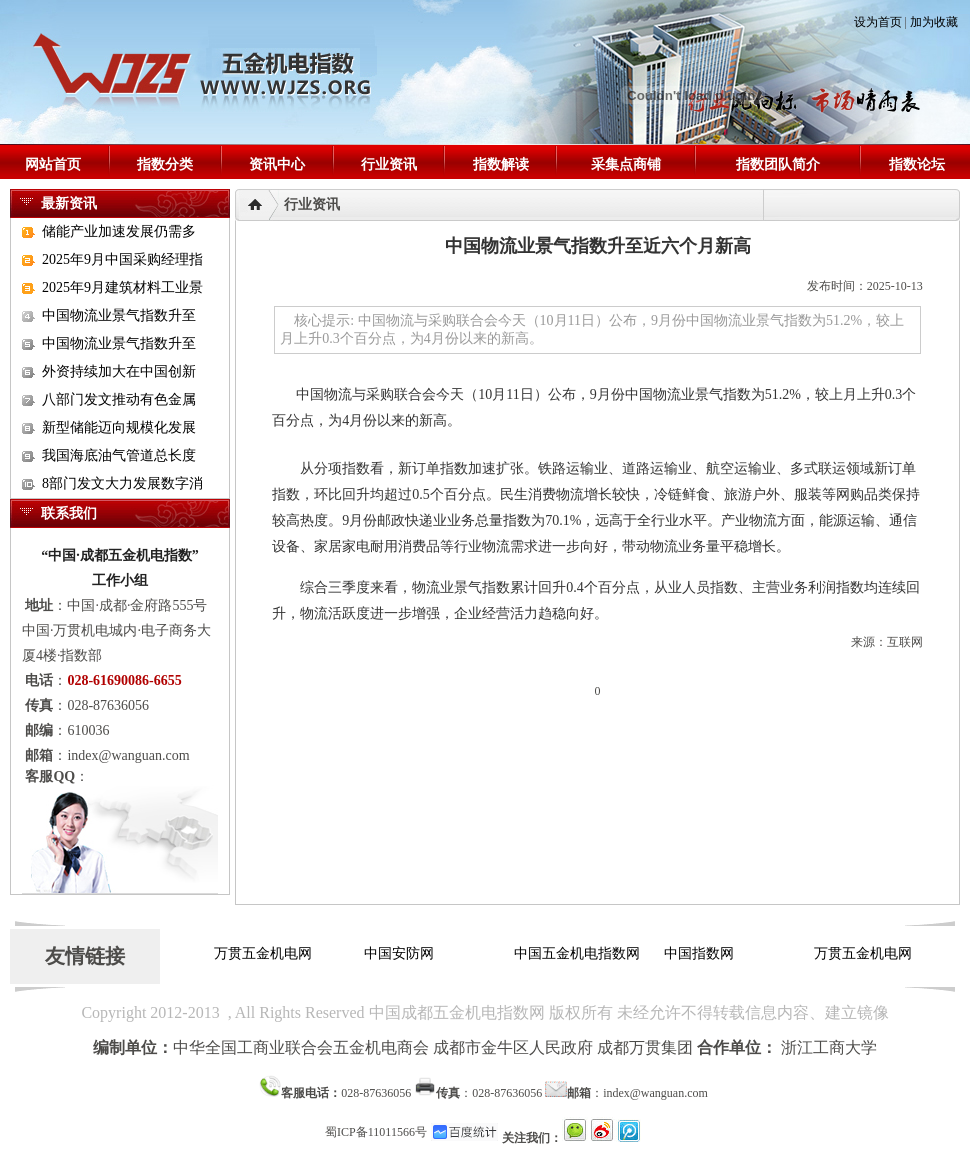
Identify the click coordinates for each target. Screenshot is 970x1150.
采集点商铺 (626, 164)
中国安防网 (402, 953)
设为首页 (878, 22)
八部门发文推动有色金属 (119, 399)
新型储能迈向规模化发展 (119, 427)
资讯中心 (277, 164)
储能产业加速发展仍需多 (119, 231)
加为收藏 (934, 22)
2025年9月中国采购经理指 (122, 259)
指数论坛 (917, 164)
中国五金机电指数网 (580, 953)
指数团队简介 (778, 164)
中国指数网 (702, 953)
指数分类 (165, 164)
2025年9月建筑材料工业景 (122, 287)
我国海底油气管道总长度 (119, 455)
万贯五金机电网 (266, 953)
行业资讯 (389, 164)
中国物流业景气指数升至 (119, 315)
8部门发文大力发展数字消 (122, 483)
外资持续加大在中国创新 (119, 371)
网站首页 (53, 164)
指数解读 (501, 164)
